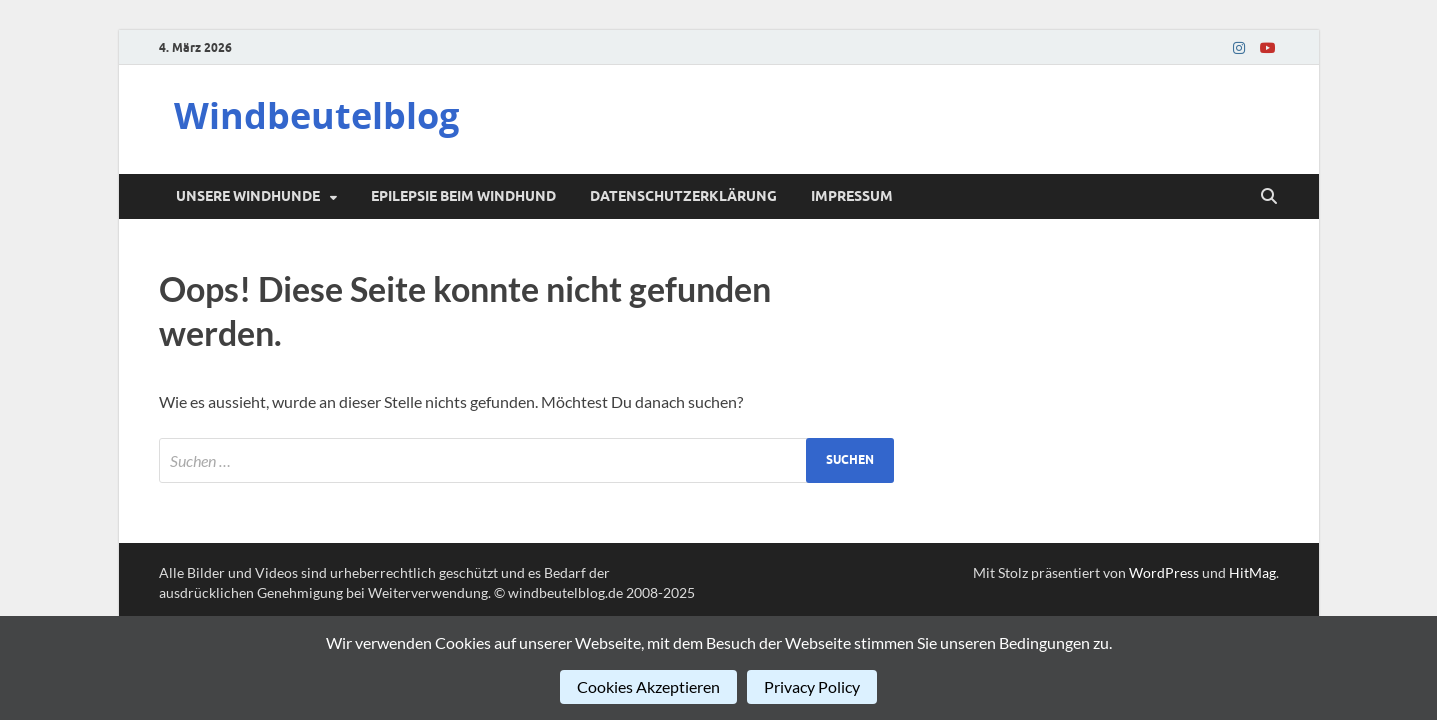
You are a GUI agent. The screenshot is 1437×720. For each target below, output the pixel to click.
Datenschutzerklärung (683, 196)
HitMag (1252, 572)
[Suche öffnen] (1269, 197)
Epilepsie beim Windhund (463, 196)
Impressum (852, 196)
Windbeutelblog (316, 115)
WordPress (1164, 572)
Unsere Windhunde (248, 196)
